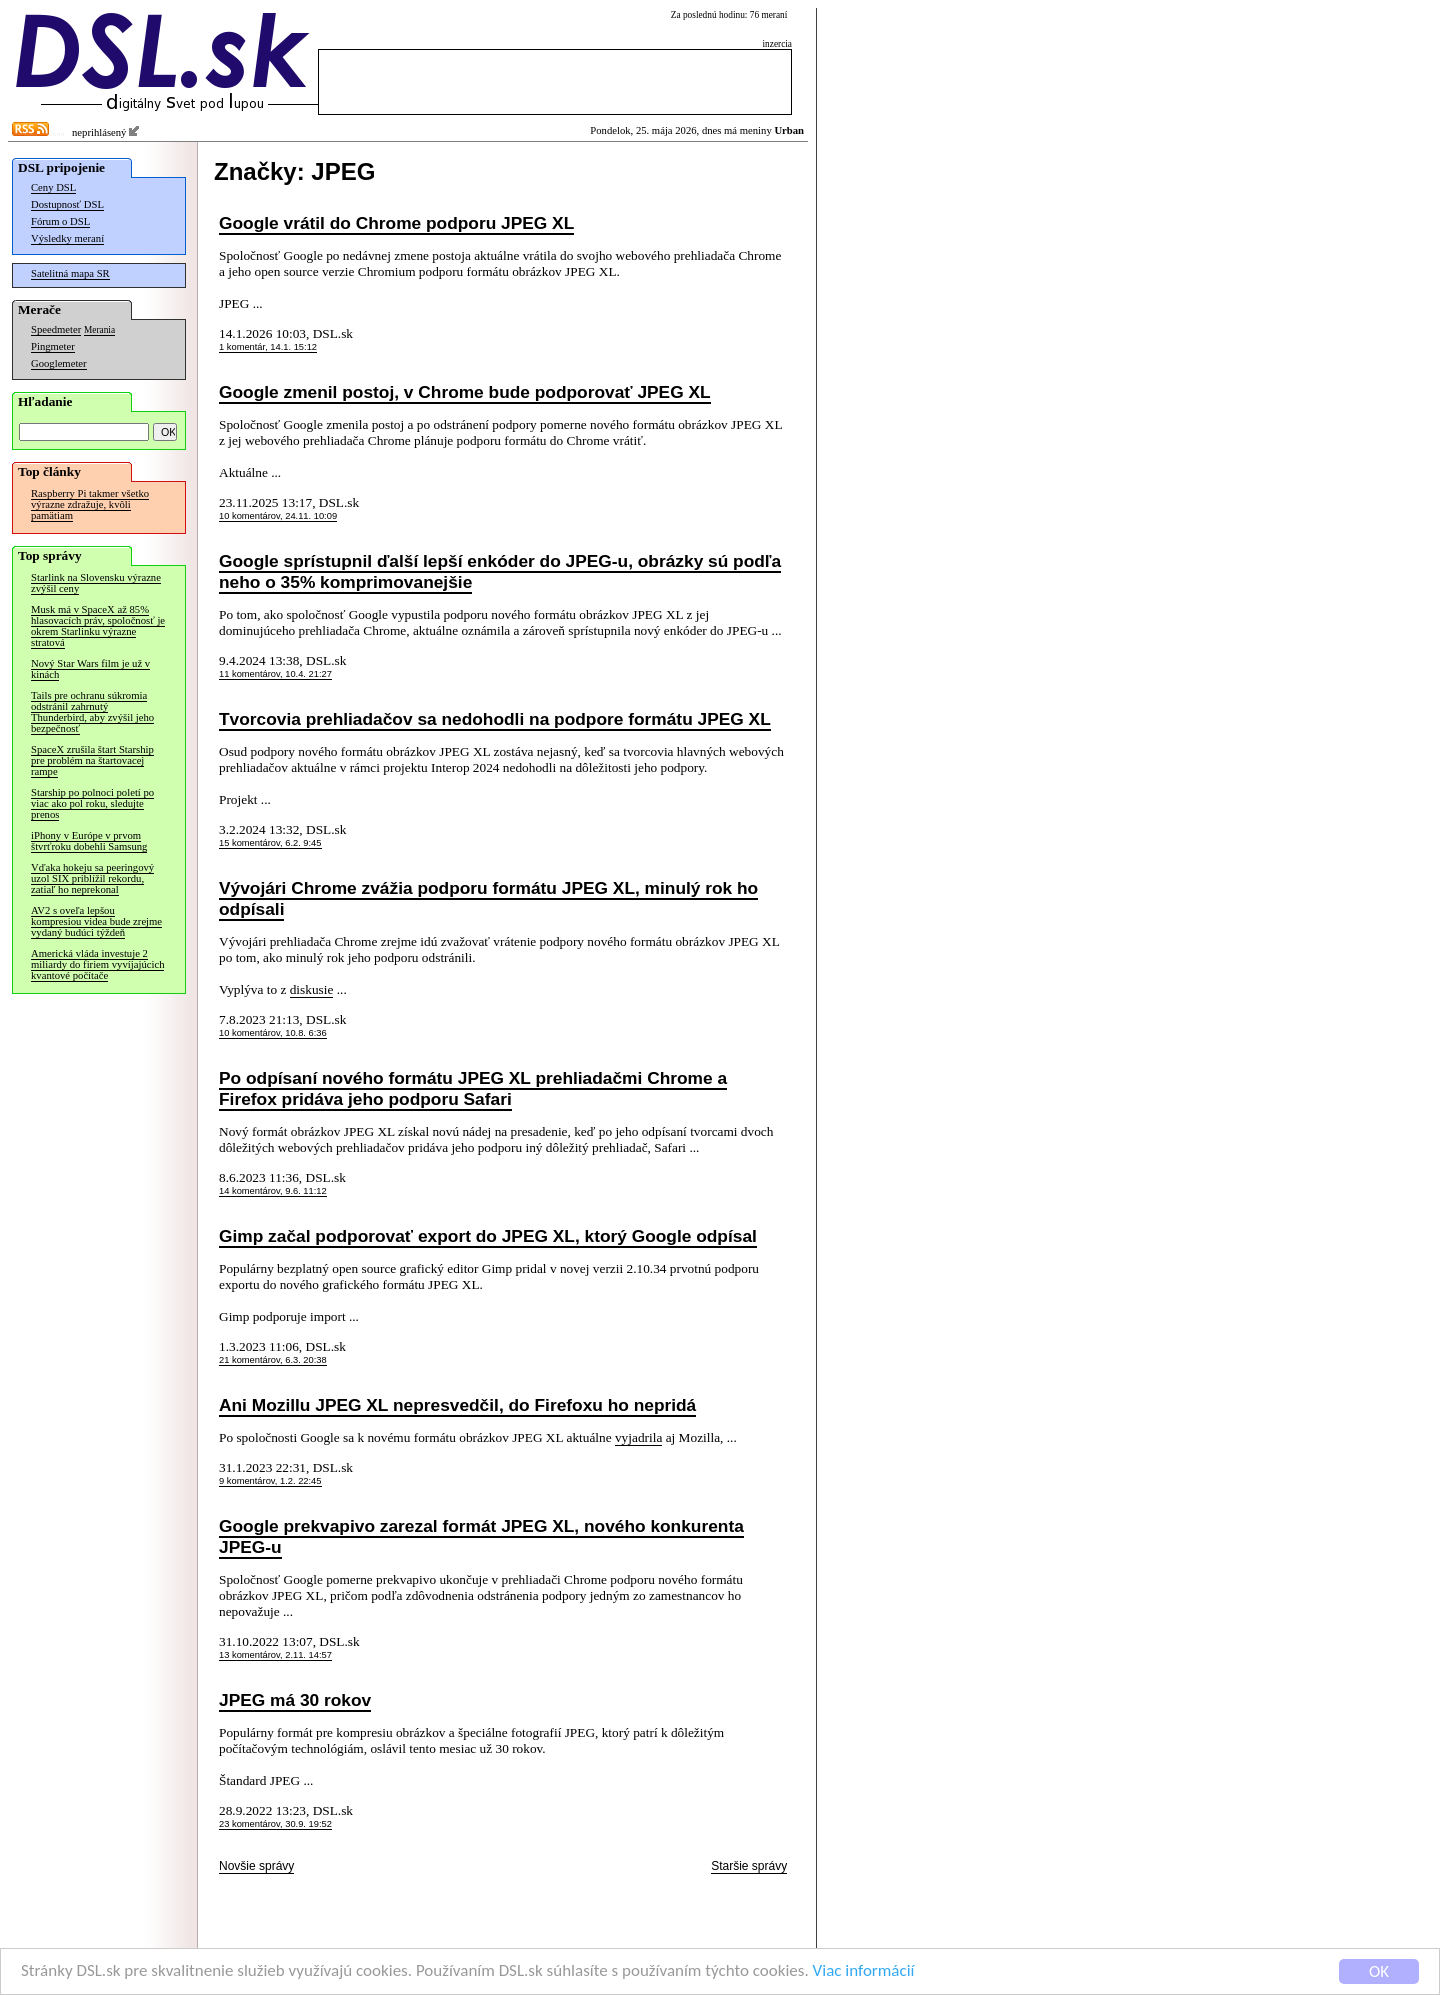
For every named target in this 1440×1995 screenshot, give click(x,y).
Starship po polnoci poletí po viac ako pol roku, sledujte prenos (92, 803)
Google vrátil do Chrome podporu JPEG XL (396, 223)
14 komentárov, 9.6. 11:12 (273, 1191)
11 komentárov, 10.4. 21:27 (275, 674)
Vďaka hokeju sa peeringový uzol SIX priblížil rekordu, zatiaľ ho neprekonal (92, 878)
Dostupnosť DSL (67, 204)
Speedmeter (56, 329)
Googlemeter (59, 363)
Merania (99, 330)
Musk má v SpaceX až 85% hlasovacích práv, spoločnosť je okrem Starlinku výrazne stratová (98, 626)
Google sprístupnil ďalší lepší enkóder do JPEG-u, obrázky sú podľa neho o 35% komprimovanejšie (500, 571)
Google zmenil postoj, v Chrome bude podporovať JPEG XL (465, 392)
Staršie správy (749, 1866)
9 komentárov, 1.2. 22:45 (270, 1481)
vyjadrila (638, 1437)
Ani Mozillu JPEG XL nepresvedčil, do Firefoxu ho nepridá (457, 1405)
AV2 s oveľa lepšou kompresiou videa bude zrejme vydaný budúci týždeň (96, 921)
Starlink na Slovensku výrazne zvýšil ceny (96, 583)
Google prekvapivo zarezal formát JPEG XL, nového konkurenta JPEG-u (481, 1536)
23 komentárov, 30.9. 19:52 (275, 1824)
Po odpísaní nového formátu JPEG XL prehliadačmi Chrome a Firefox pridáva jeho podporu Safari (473, 1088)
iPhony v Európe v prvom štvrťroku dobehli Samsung (89, 841)
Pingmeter (53, 346)
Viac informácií (864, 1972)
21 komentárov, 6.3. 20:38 (273, 1360)
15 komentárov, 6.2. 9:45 (270, 843)
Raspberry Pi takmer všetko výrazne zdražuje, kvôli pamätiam (90, 504)
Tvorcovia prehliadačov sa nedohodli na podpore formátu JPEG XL (495, 719)
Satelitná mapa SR (70, 273)
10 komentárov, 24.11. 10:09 (278, 516)
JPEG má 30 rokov (295, 1700)
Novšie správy (256, 1866)
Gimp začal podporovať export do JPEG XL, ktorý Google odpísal (488, 1236)
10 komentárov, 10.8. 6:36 (273, 1033)
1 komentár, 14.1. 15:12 (268, 347)
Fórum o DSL (60, 221)
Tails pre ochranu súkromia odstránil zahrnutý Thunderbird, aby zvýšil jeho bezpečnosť (92, 712)
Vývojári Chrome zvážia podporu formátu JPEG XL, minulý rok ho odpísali (488, 898)
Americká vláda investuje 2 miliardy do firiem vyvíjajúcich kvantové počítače (97, 964)
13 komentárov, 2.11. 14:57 (275, 1655)
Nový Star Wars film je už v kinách (90, 669)
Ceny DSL (53, 187)
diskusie (312, 989)
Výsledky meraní (67, 238)
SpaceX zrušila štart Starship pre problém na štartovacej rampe (92, 760)
